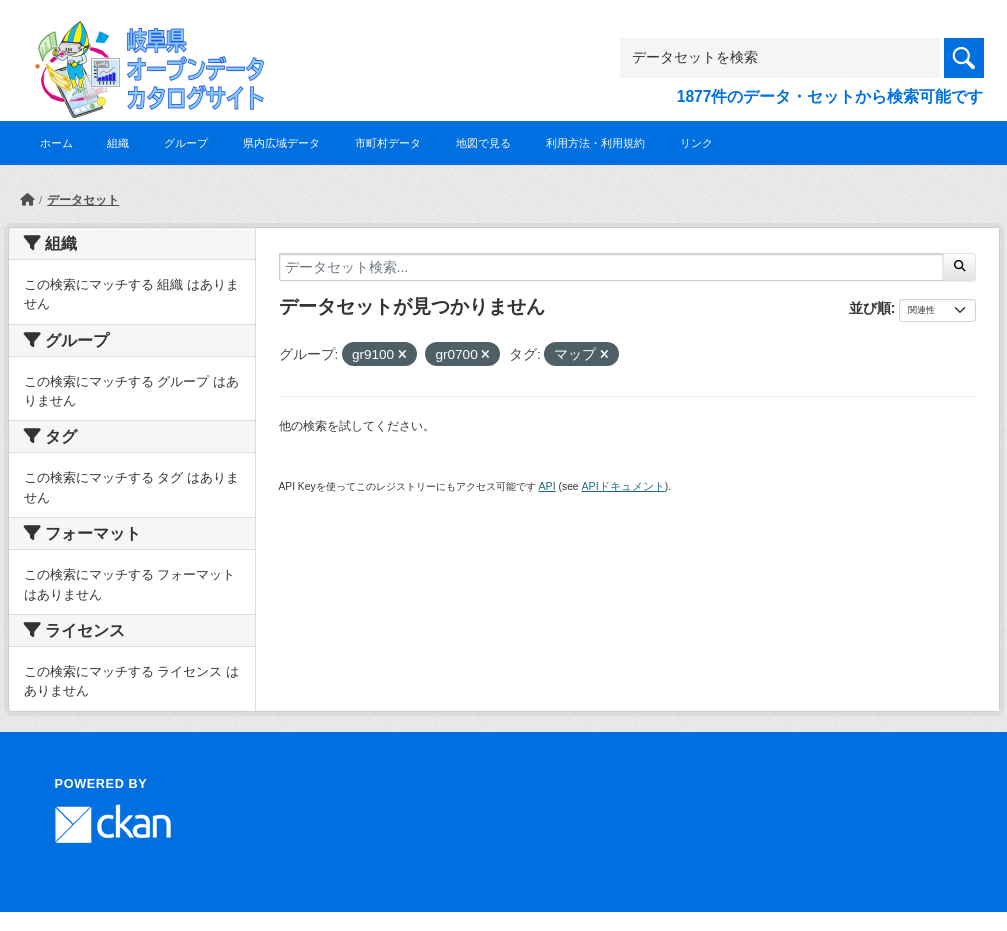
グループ (186, 143)
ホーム (56, 143)
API (546, 486)
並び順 (870, 308)
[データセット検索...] (612, 267)
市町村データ (388, 143)
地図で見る (483, 143)
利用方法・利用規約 (595, 143)
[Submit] (959, 267)
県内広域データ (281, 143)
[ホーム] (27, 200)
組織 (118, 143)
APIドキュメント (622, 486)
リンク (696, 143)
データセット (83, 200)
